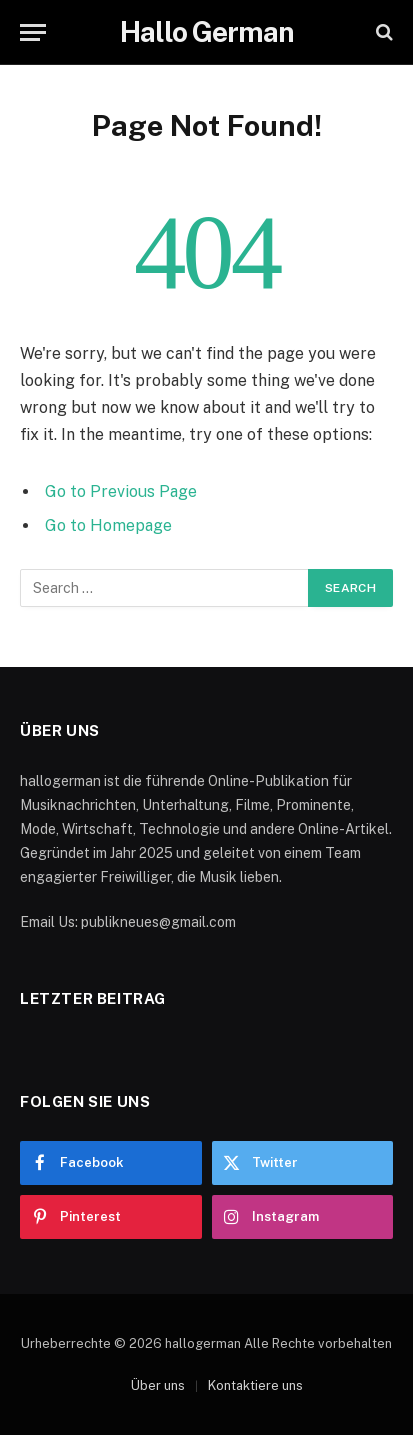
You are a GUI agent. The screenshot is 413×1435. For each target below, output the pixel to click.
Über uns (158, 1385)
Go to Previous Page (121, 491)
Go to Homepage (108, 525)
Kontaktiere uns (255, 1385)
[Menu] (33, 32)
